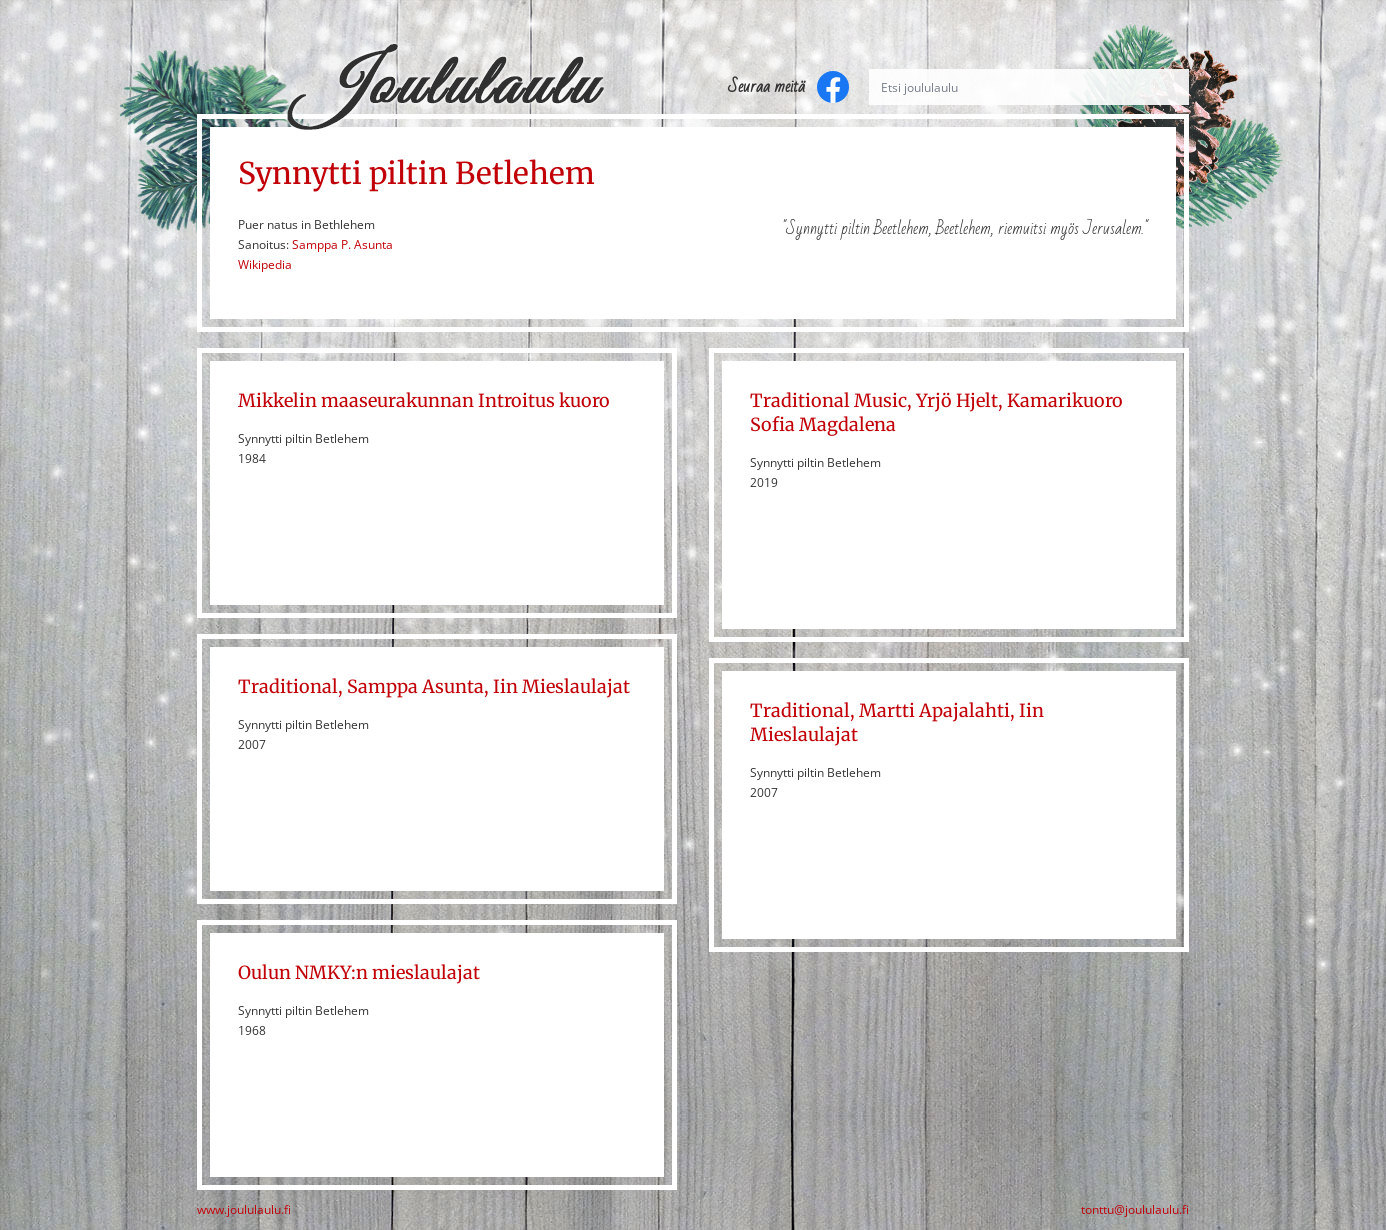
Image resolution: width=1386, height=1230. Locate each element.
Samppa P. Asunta (342, 244)
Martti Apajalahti (934, 710)
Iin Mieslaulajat (561, 686)
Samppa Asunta (415, 686)
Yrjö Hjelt (957, 400)
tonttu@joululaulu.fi (1135, 1210)
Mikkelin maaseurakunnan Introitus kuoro (424, 400)
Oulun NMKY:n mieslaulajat (359, 972)
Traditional (288, 686)
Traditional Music (828, 400)
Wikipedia (265, 264)
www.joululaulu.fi (244, 1210)
